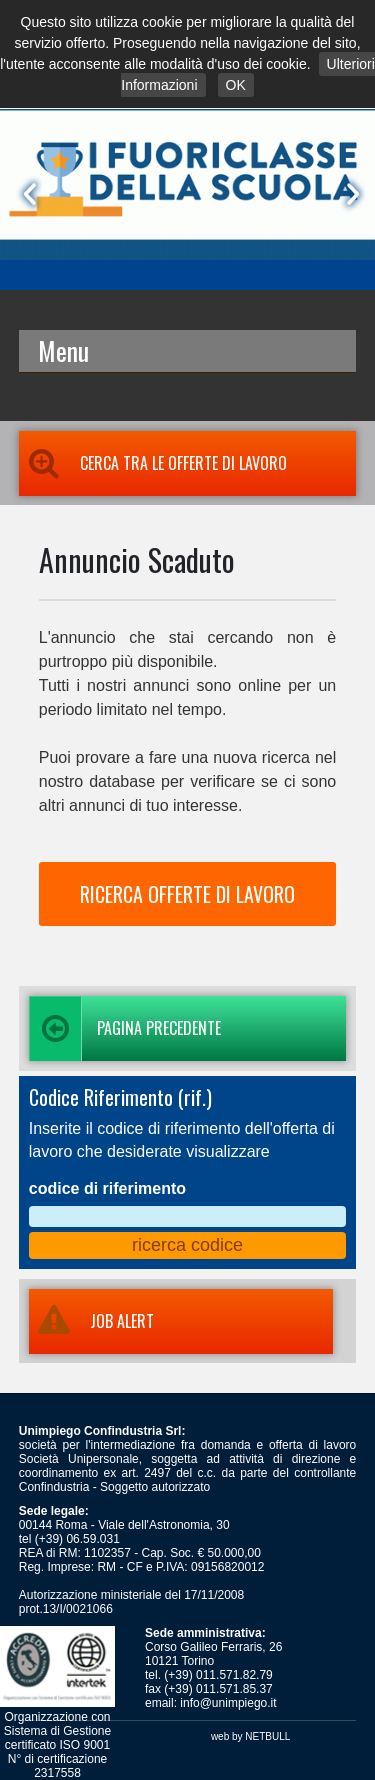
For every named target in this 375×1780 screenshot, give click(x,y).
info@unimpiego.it (228, 1703)
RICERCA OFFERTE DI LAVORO (187, 894)
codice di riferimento (107, 1188)
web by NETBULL (250, 1736)
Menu (63, 350)
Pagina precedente (125, 1028)
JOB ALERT (91, 1321)
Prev (26, 194)
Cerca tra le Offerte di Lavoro (153, 463)
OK (236, 85)
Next (349, 194)
